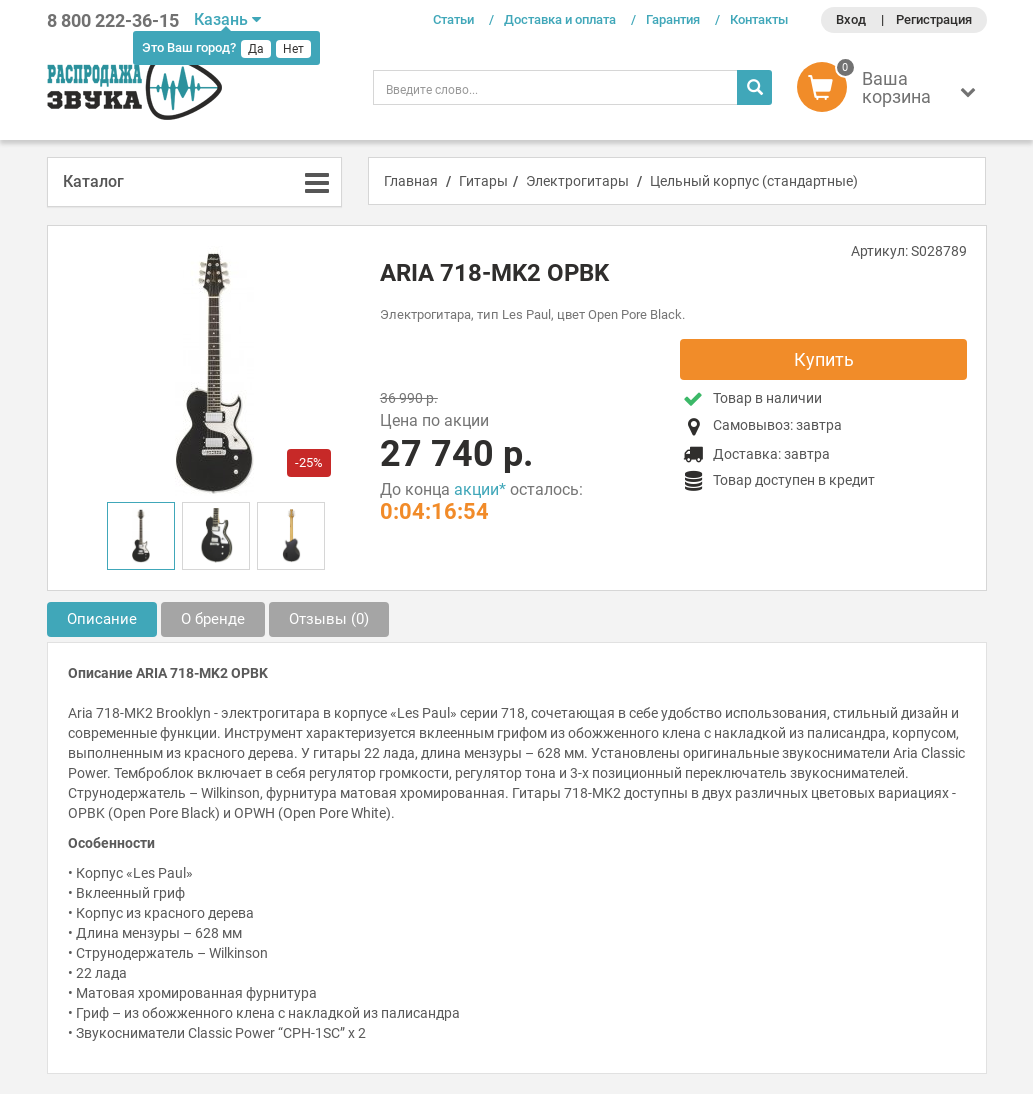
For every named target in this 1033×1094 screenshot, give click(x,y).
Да (256, 49)
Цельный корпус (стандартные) (754, 181)
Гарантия (673, 19)
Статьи (453, 19)
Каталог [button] (93, 181)
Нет (293, 49)
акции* (480, 489)
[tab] (195, 182)
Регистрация (934, 19)
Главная (411, 181)
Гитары (483, 181)
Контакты (759, 19)
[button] (891, 92)
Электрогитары (577, 181)
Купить (824, 359)
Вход (851, 19)
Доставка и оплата (560, 19)
